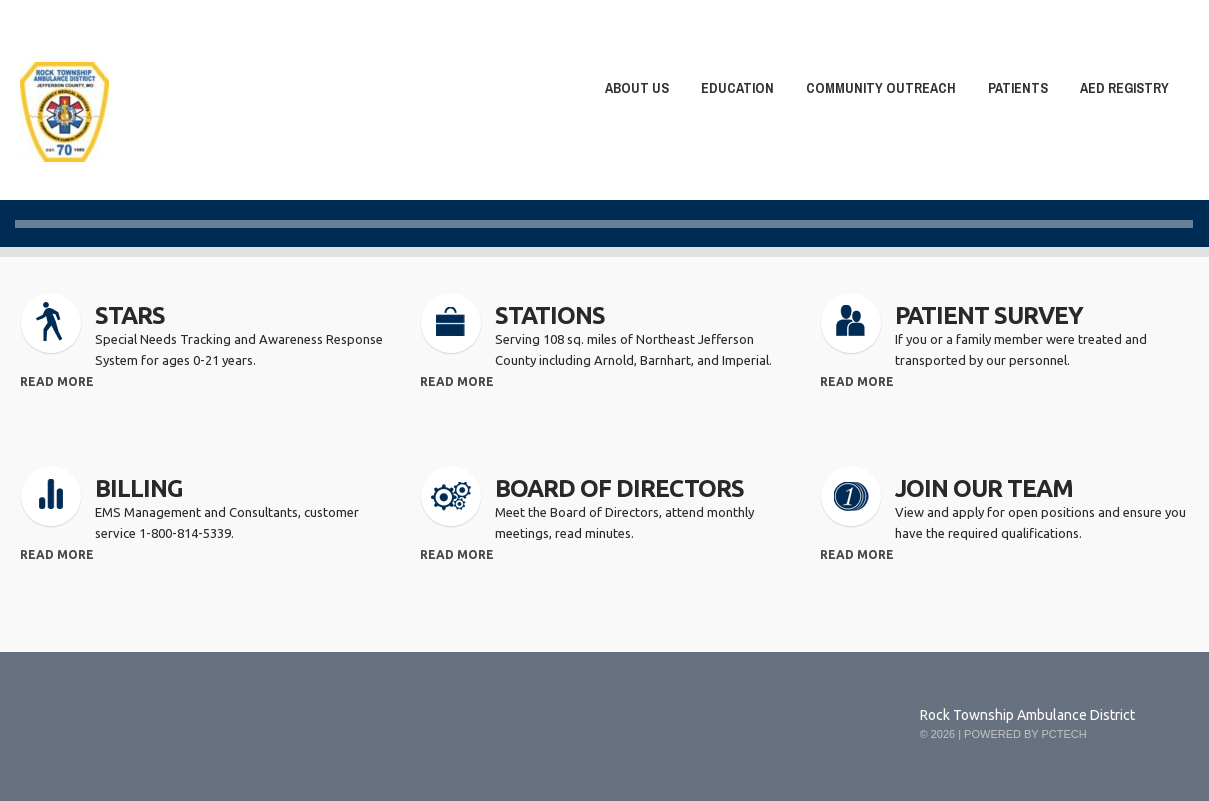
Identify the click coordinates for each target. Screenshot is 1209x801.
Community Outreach (875, 92)
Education (731, 92)
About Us (631, 92)
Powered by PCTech (1025, 734)
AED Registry (1124, 88)
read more (57, 381)
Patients (1012, 92)
